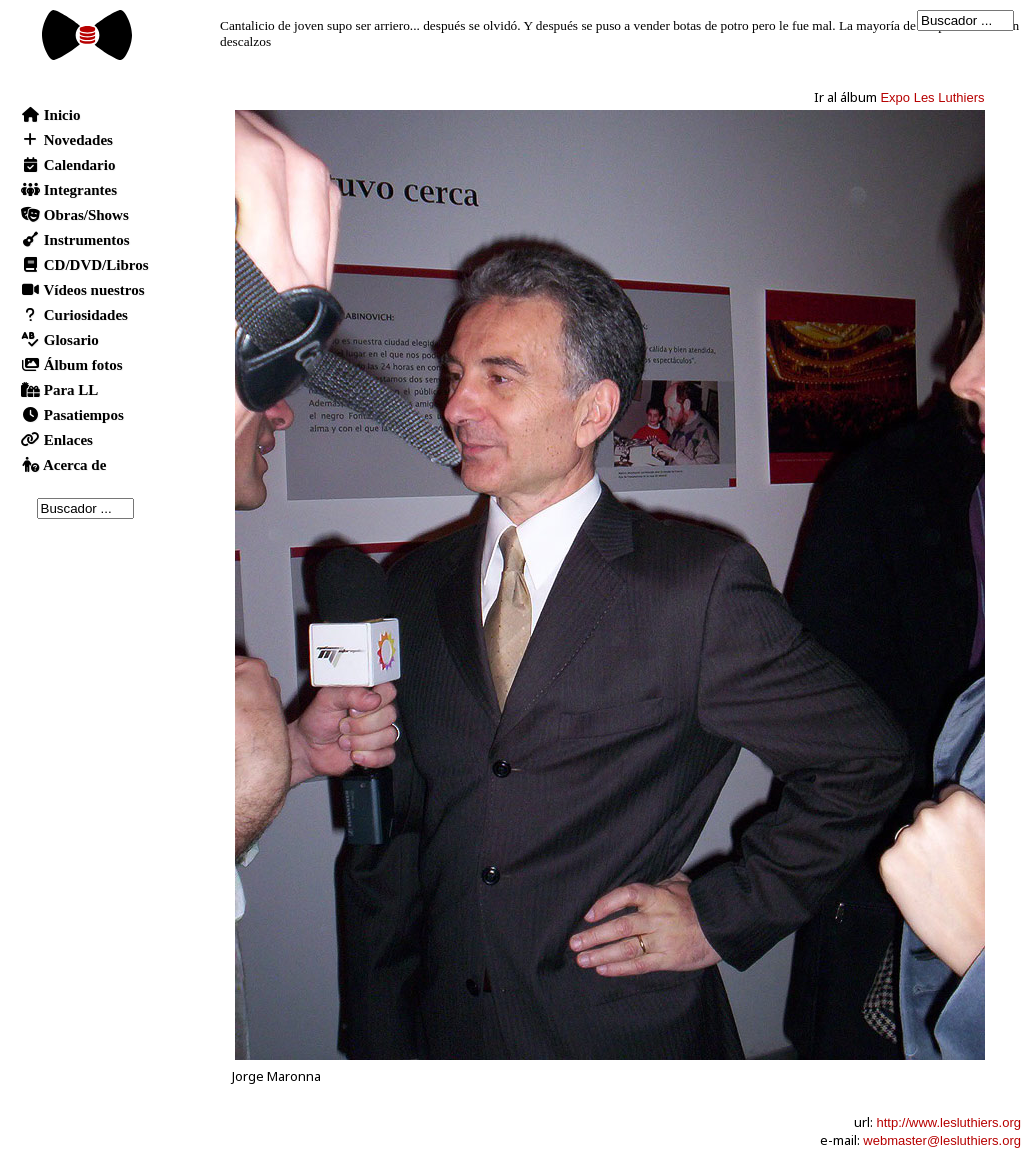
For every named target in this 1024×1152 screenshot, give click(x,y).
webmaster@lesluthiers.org (942, 1140)
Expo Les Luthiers (932, 97)
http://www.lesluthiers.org (948, 1122)
